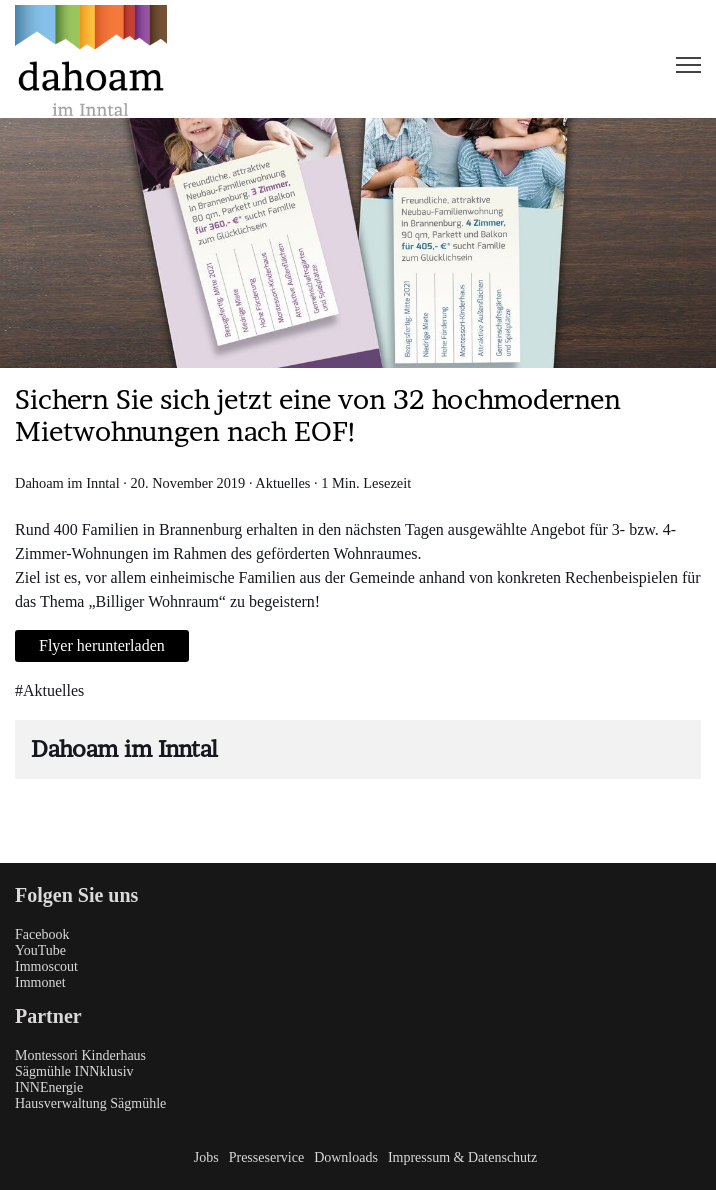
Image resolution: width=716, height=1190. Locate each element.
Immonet (40, 982)
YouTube (40, 950)
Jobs (206, 1157)
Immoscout (46, 966)
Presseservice (266, 1157)
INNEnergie (49, 1087)
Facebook (42, 934)
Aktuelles (282, 483)
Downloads (346, 1157)
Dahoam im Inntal (67, 483)
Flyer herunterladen (102, 645)
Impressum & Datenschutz (462, 1157)
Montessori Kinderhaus (80, 1055)
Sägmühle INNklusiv (74, 1071)
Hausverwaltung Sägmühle (90, 1103)
